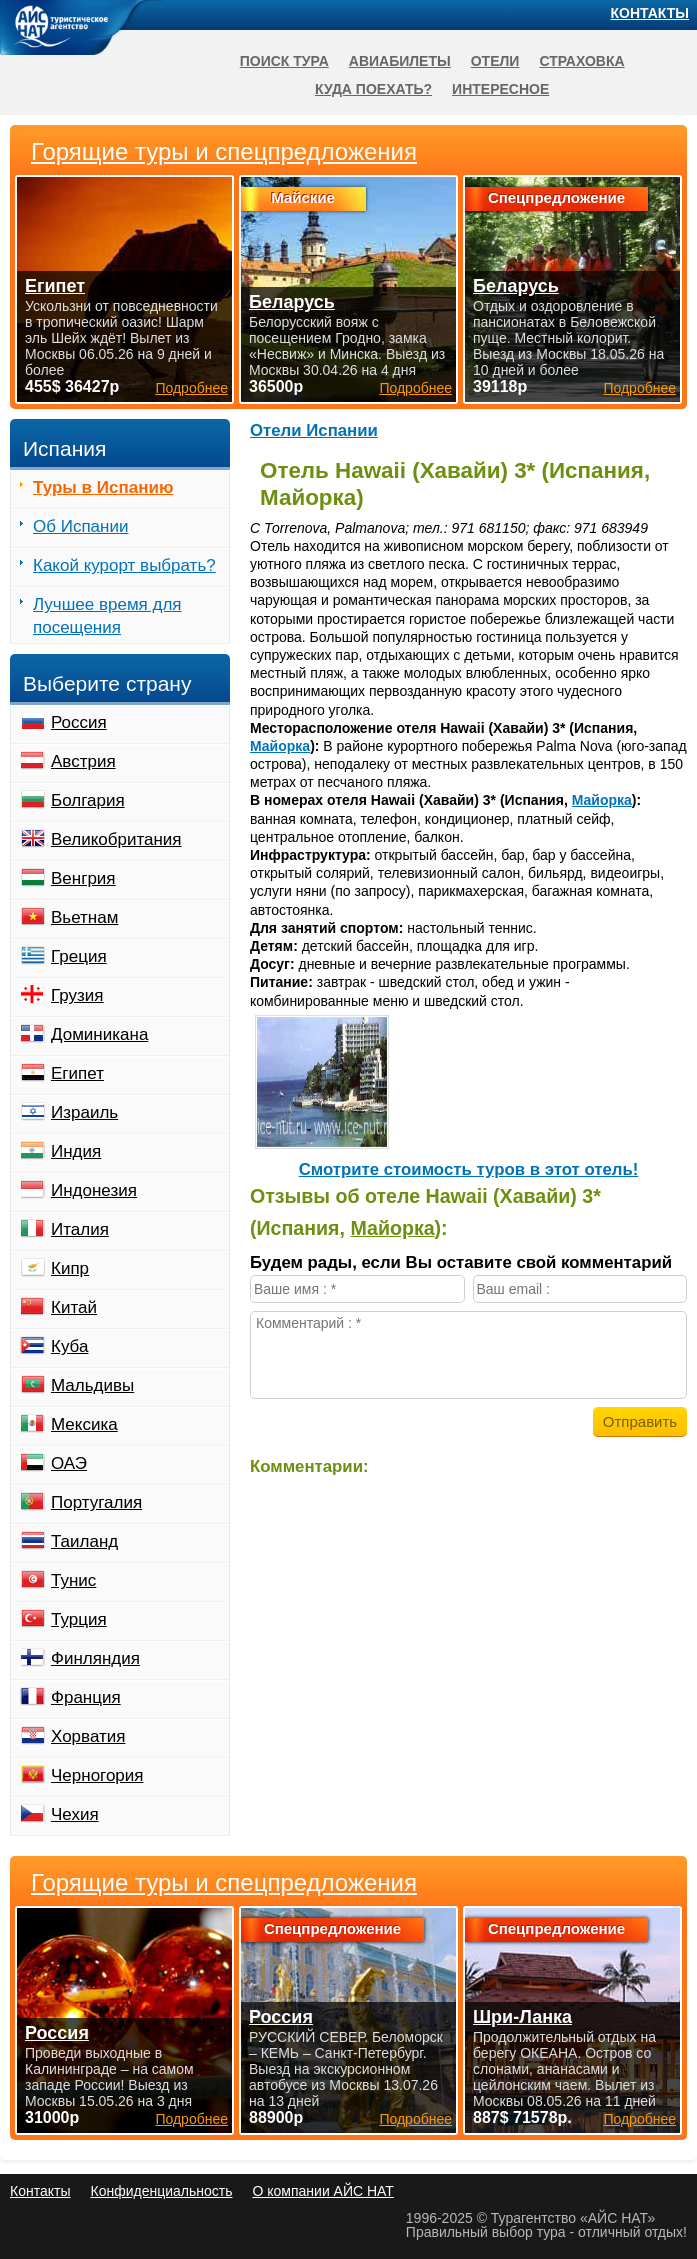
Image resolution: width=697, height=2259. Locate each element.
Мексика (84, 1424)
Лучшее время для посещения (107, 616)
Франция (86, 1697)
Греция (79, 956)
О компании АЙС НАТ (323, 2191)
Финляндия (95, 1658)
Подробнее (191, 2119)
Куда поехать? (373, 89)
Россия (79, 722)
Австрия (83, 761)
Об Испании (80, 526)
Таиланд (84, 1541)
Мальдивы (92, 1385)
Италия (80, 1229)
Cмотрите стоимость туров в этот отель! (469, 1169)
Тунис (73, 1580)
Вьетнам (84, 917)
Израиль (84, 1112)
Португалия (96, 1502)
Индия (76, 1151)
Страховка (581, 61)
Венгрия (83, 878)
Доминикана (99, 1034)
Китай (74, 1307)
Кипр (70, 1268)
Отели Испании (314, 430)
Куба (69, 1346)
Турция (79, 1619)
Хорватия (88, 1736)
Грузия (77, 995)
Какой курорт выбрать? (124, 565)
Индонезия (94, 1190)
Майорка (280, 746)
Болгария (88, 800)
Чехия (75, 1814)
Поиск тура (284, 61)
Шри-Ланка (522, 2017)
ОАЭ (69, 1463)
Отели (495, 61)
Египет (77, 1073)
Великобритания (116, 839)
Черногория (97, 1775)
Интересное (500, 89)
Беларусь (292, 302)
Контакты (650, 13)
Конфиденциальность (161, 2191)
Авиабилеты (400, 61)
